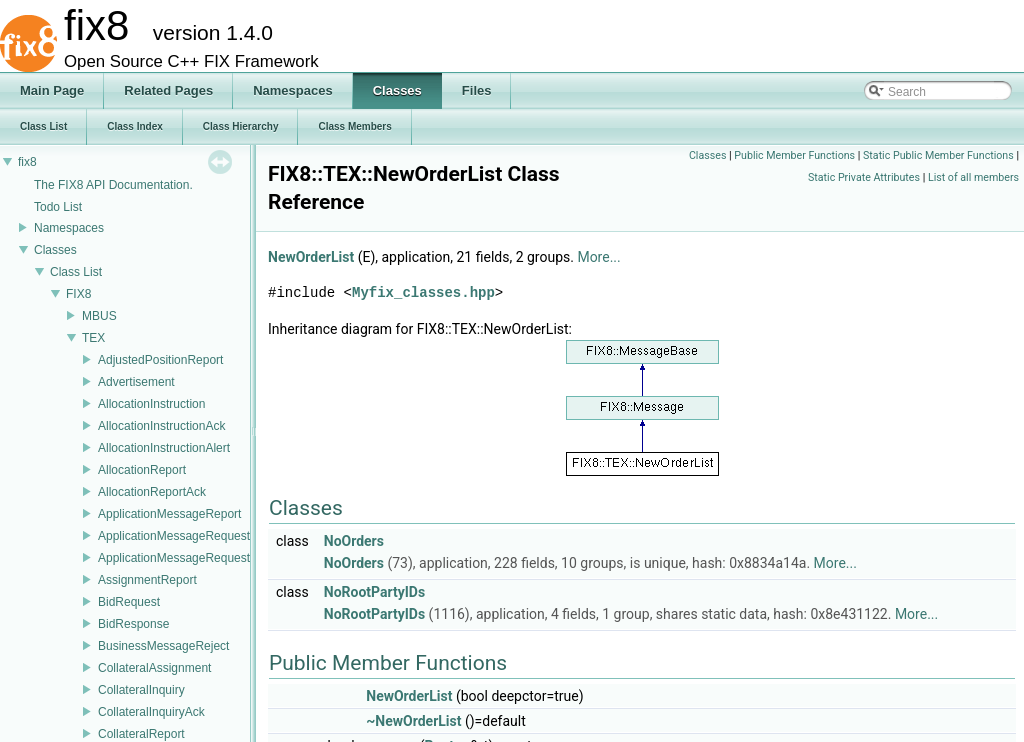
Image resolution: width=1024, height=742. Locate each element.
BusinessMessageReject (163, 646)
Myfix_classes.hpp (423, 292)
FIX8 (78, 294)
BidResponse (133, 624)
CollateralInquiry (141, 690)
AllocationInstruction (151, 404)
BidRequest (129, 602)
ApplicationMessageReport (169, 514)
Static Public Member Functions (938, 155)
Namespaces (69, 228)
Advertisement (136, 382)
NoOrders (354, 541)
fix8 (27, 162)
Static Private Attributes (864, 177)
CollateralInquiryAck (151, 712)
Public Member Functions (794, 155)
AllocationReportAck (152, 492)
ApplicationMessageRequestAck (184, 558)
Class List (76, 272)
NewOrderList (311, 257)
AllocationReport (142, 470)
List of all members (973, 177)
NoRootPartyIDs (374, 592)
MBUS (99, 316)
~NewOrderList (413, 721)
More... (598, 257)
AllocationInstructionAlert (164, 448)
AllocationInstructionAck (161, 426)
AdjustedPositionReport (160, 360)
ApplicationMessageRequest (174, 536)
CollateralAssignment (154, 668)
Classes (55, 250)
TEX (93, 338)
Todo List (58, 207)
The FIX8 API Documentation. (113, 185)
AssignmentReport (147, 580)
